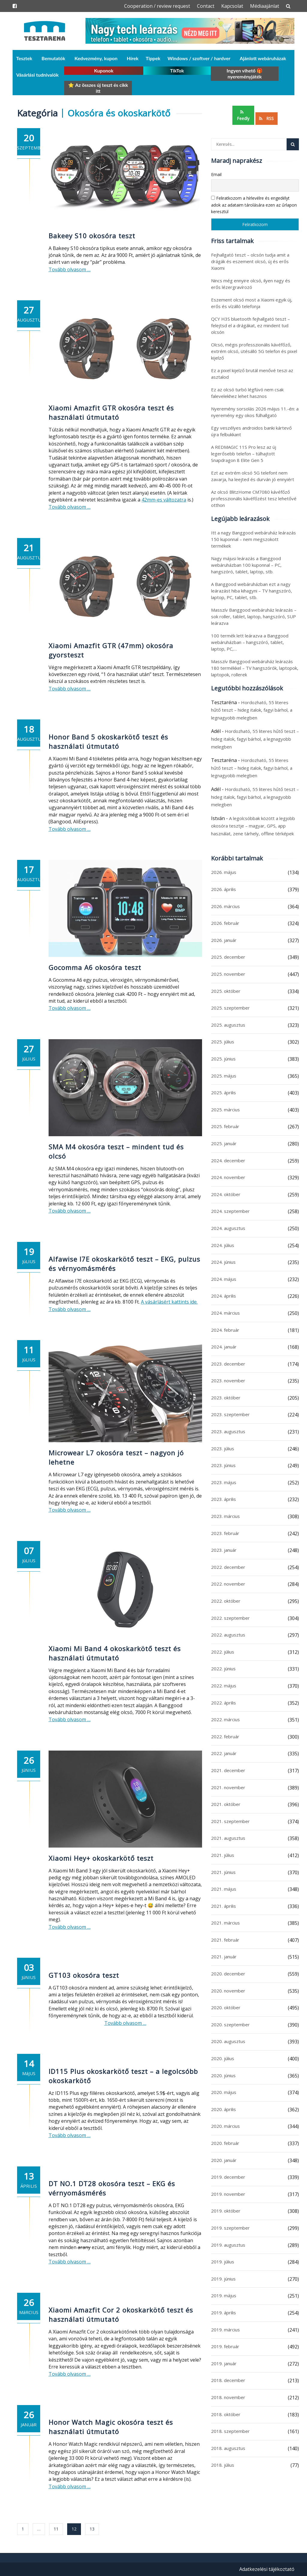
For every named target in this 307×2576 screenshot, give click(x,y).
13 (92, 2529)
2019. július (222, 2262)
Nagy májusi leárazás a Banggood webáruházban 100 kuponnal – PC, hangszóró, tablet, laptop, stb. (246, 565)
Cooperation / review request (157, 6)
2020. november (228, 1991)
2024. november (228, 1177)
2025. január (224, 1143)
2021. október (225, 1804)
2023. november (228, 1381)
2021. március (225, 1923)
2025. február (225, 1126)
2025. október (225, 991)
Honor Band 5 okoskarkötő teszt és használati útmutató (108, 741)
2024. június (223, 1262)
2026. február (225, 923)
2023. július (222, 1448)
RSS (266, 118)
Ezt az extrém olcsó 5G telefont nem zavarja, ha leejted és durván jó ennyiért (252, 476)
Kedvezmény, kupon (96, 58)
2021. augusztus (228, 1838)
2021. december (228, 1770)
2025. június (223, 1059)
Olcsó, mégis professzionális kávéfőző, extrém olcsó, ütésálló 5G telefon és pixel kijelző (254, 351)
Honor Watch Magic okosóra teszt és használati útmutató (111, 2427)
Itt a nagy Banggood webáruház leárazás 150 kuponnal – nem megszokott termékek (253, 539)
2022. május (223, 1686)
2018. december (228, 2380)
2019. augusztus (228, 2245)
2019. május (223, 2295)
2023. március (225, 1516)
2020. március (225, 2126)
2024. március (225, 1313)
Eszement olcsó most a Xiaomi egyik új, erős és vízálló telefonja (251, 303)
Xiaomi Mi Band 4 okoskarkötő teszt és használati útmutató (115, 1653)
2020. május (223, 2092)
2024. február (225, 1330)
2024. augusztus (228, 1228)
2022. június (223, 1669)
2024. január (224, 1347)
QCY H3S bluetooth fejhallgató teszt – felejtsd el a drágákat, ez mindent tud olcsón (250, 325)
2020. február (225, 2143)
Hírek (133, 58)
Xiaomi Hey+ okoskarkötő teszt (101, 1858)
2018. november (228, 2397)
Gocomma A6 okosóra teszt (95, 967)
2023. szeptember (230, 1414)
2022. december (228, 1567)
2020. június (223, 2075)
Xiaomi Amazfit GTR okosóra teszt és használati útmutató (111, 412)
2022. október (225, 1601)
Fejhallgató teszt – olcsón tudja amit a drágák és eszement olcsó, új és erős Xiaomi (250, 261)
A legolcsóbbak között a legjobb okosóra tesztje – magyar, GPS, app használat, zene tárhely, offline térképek (253, 826)
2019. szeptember (230, 2228)
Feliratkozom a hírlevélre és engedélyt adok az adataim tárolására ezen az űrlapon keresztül (254, 204)
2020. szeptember (230, 2025)
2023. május (223, 1482)
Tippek (153, 58)
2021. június (223, 1872)
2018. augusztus (228, 2448)
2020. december (228, 1974)
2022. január (224, 1753)
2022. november (228, 1584)
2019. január (224, 2363)
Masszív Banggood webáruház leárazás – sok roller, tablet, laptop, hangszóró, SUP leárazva (254, 616)
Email (216, 174)
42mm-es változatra (164, 499)
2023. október (225, 1398)
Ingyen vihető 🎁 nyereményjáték (245, 73)
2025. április (223, 1092)
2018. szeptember (230, 2431)
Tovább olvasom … (70, 269)
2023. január (224, 1550)
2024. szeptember (230, 1211)
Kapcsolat (232, 6)
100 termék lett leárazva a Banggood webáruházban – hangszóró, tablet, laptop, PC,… (249, 642)
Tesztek (24, 58)
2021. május (223, 1889)
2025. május (223, 1076)
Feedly (243, 115)
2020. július (222, 2058)
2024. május (223, 1279)
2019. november (228, 2194)
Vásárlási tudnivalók (37, 75)
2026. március (225, 906)
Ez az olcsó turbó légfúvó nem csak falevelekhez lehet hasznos (247, 393)
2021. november (228, 1787)
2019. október (225, 2211)
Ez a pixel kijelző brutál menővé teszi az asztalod (252, 373)
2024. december (228, 1160)
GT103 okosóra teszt (84, 1975)
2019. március (225, 2330)
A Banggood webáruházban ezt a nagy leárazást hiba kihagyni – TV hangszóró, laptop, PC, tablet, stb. (251, 590)
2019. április (223, 2313)
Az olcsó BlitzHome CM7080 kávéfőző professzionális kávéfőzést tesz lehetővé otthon (254, 498)
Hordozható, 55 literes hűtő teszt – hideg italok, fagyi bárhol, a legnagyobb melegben (251, 710)
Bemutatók (53, 58)
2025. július (222, 1042)
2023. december (228, 1364)
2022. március (225, 1719)
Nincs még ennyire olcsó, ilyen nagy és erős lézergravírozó (250, 284)
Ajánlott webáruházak (263, 58)
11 (56, 2529)
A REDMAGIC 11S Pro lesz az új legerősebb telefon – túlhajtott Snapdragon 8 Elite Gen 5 (243, 453)
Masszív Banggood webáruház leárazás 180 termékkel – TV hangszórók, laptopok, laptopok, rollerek (254, 668)
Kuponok (104, 70)
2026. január (224, 940)
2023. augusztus (228, 1431)
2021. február (225, 1940)
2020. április (223, 2109)
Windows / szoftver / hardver (199, 58)
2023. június (223, 1465)
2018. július (222, 2465)
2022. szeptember (230, 1618)
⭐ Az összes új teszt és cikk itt (98, 88)
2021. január (224, 1957)
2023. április (223, 1499)
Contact (205, 6)
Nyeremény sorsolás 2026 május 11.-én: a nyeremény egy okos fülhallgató (255, 412)
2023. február (225, 1533)
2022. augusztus (228, 1635)
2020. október (225, 2007)
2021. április (223, 1906)
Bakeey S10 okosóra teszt (92, 235)
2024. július (222, 1245)
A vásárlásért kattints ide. (169, 1301)
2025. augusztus (228, 1025)
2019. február (225, 2346)
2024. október (225, 1194)
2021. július (222, 1855)
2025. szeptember (230, 1008)
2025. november (228, 974)
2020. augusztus (228, 2041)
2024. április (223, 1296)
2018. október (225, 2414)
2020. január (224, 2160)
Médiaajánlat (264, 6)
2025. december (228, 957)
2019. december (228, 2177)
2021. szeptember (230, 1821)
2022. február (225, 1736)
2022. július (222, 1652)
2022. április (223, 1703)
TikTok (177, 70)
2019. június (223, 2279)
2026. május (223, 872)
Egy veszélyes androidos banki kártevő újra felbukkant (251, 431)
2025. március (225, 1110)
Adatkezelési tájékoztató (266, 2569)
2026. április (223, 889)
